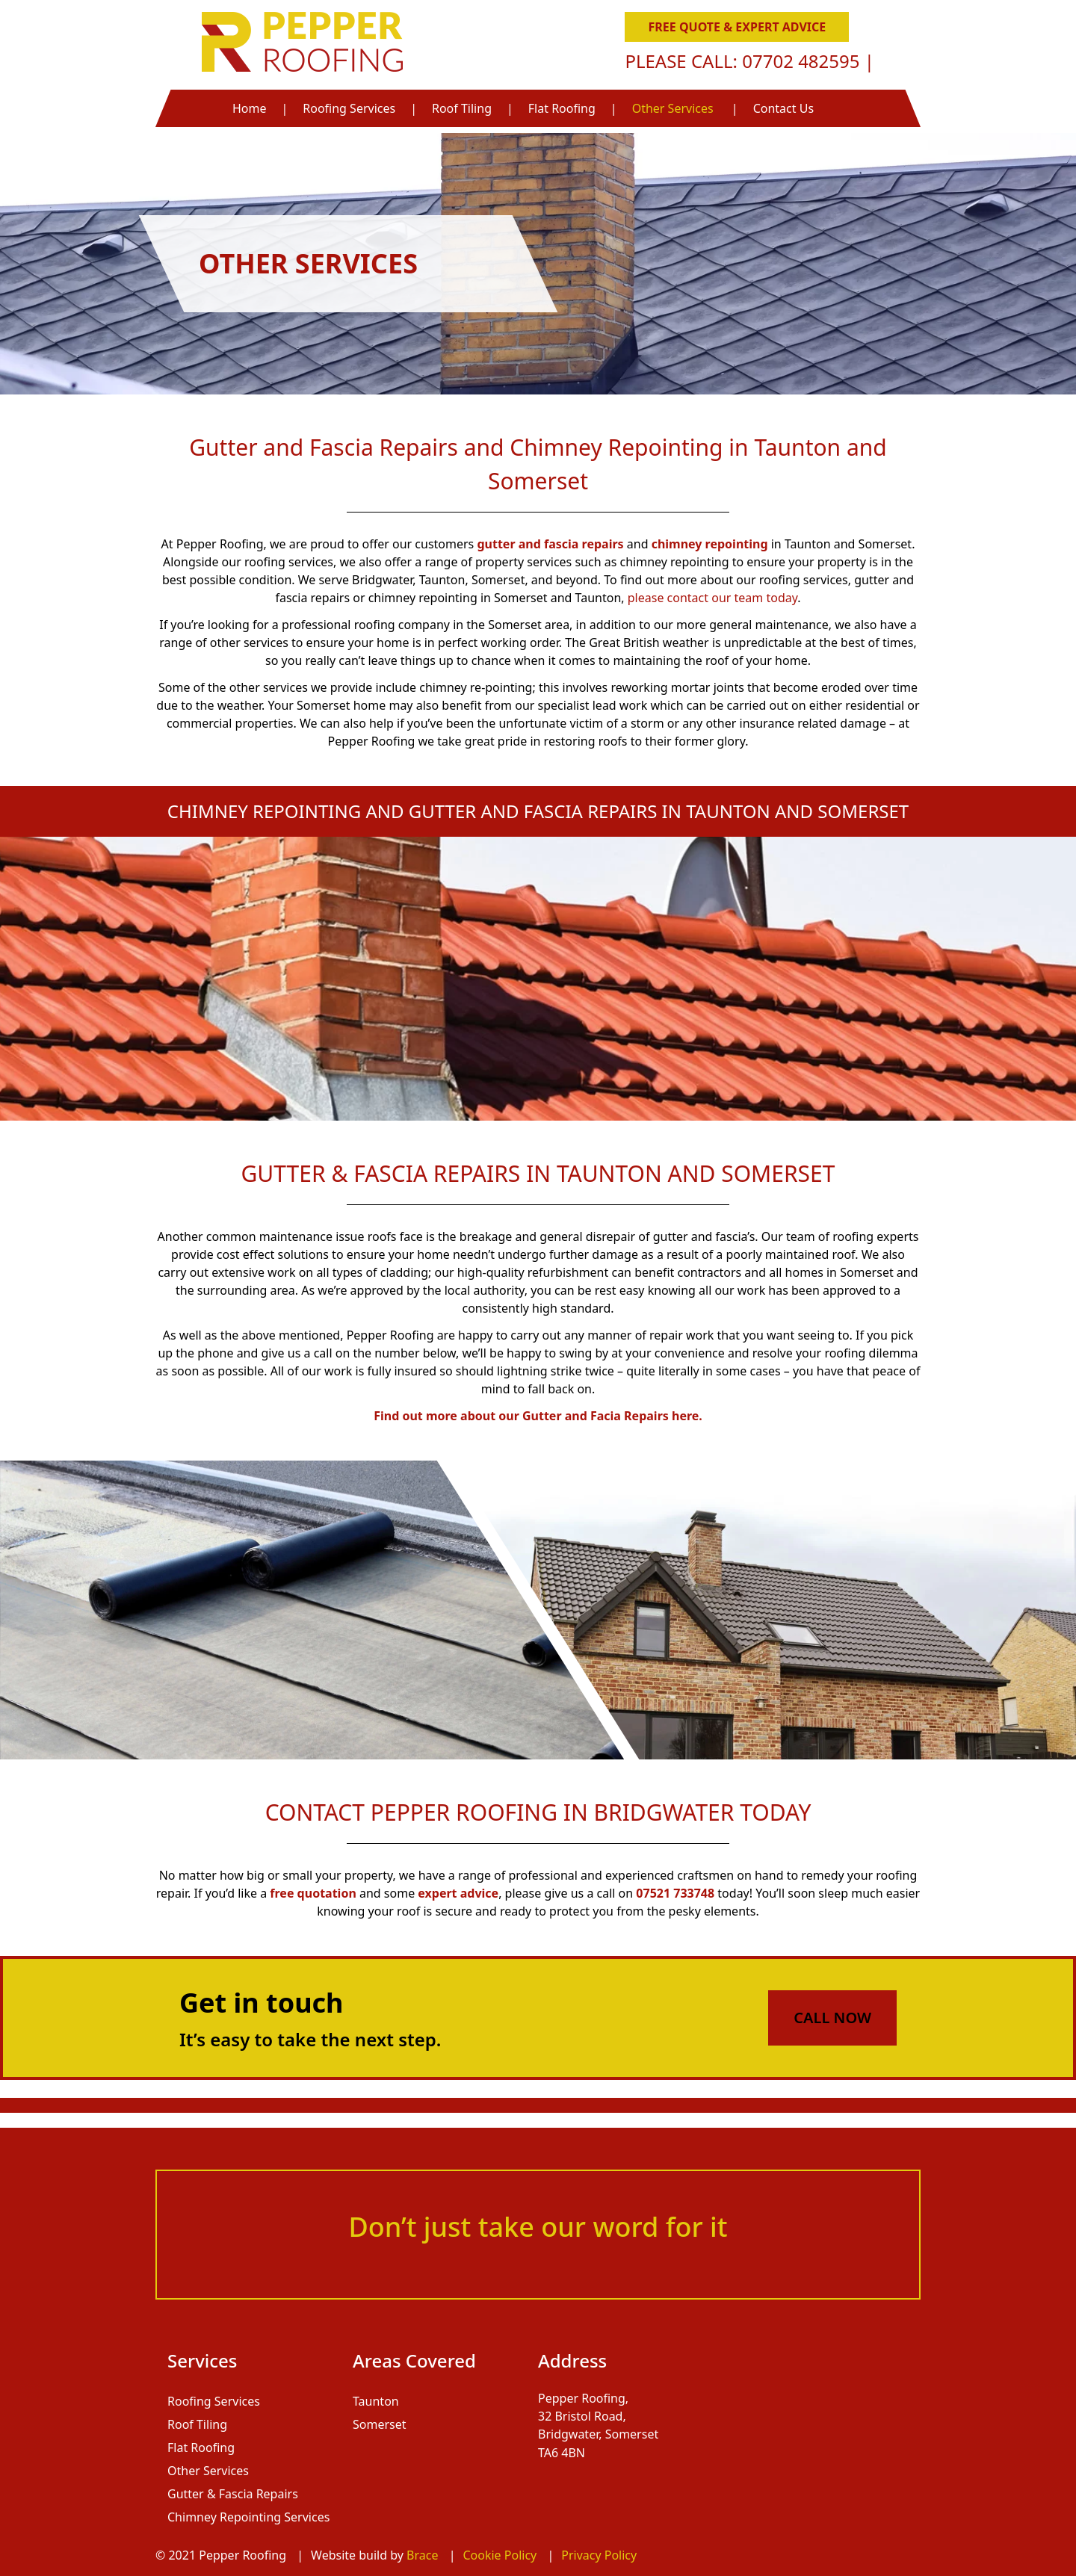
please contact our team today (712, 597)
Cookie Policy (501, 2555)
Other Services (673, 108)
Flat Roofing (562, 108)
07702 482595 (803, 61)
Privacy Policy (599, 2555)
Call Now (832, 2017)
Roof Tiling (462, 108)
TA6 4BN (561, 2452)
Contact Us (783, 108)
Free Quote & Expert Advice (737, 27)
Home (249, 108)
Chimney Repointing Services (248, 2517)
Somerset (379, 2424)
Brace (424, 2555)
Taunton (376, 2401)
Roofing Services (349, 108)
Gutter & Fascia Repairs (232, 2494)
